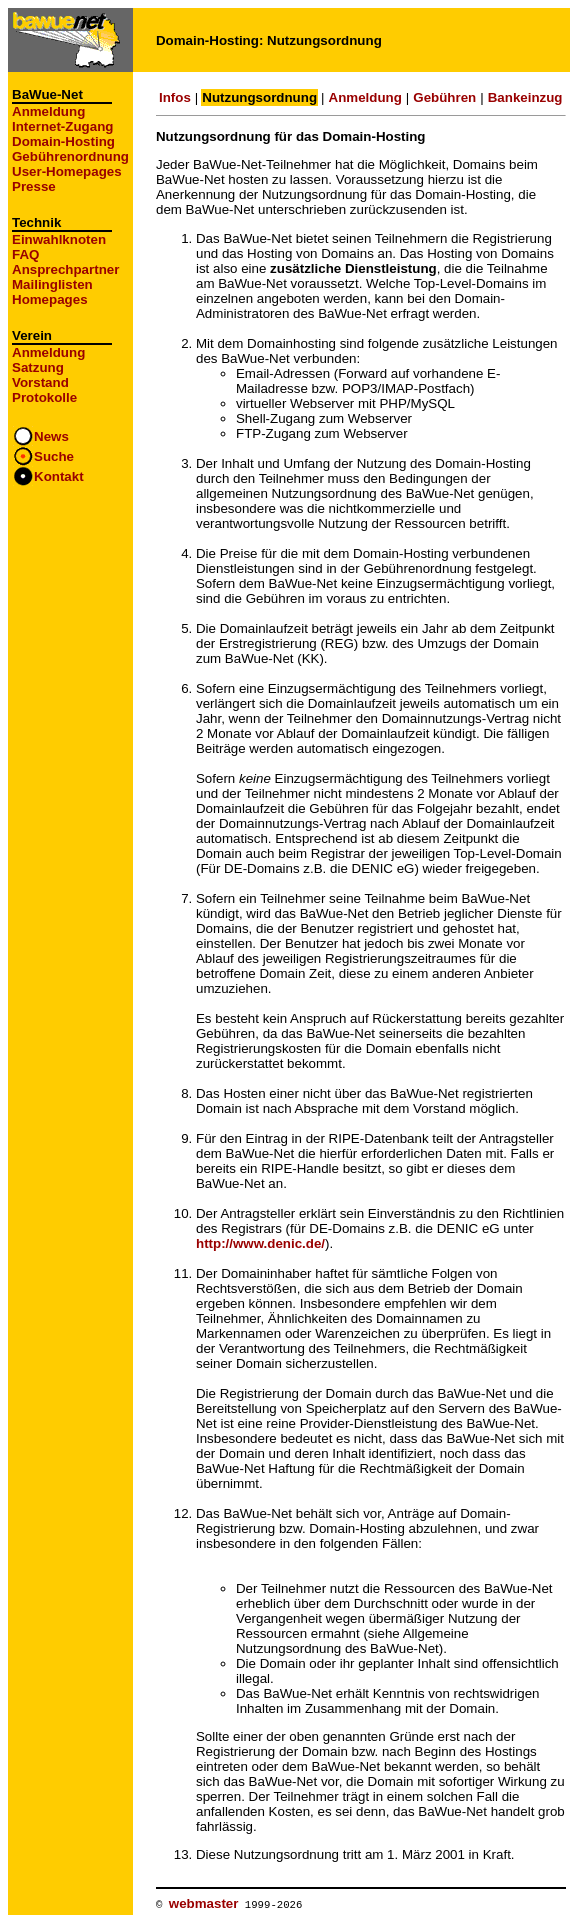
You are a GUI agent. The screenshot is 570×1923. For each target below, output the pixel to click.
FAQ (25, 254)
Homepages (50, 299)
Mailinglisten (52, 284)
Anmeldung (48, 111)
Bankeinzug (525, 97)
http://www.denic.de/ (260, 1243)
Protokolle (44, 397)
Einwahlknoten (59, 239)
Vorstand (40, 382)
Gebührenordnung (70, 156)
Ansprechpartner (65, 269)
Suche (54, 456)
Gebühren (444, 97)
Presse (34, 186)
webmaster (204, 1903)
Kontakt (59, 476)
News (51, 436)
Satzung (38, 367)
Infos (175, 97)
